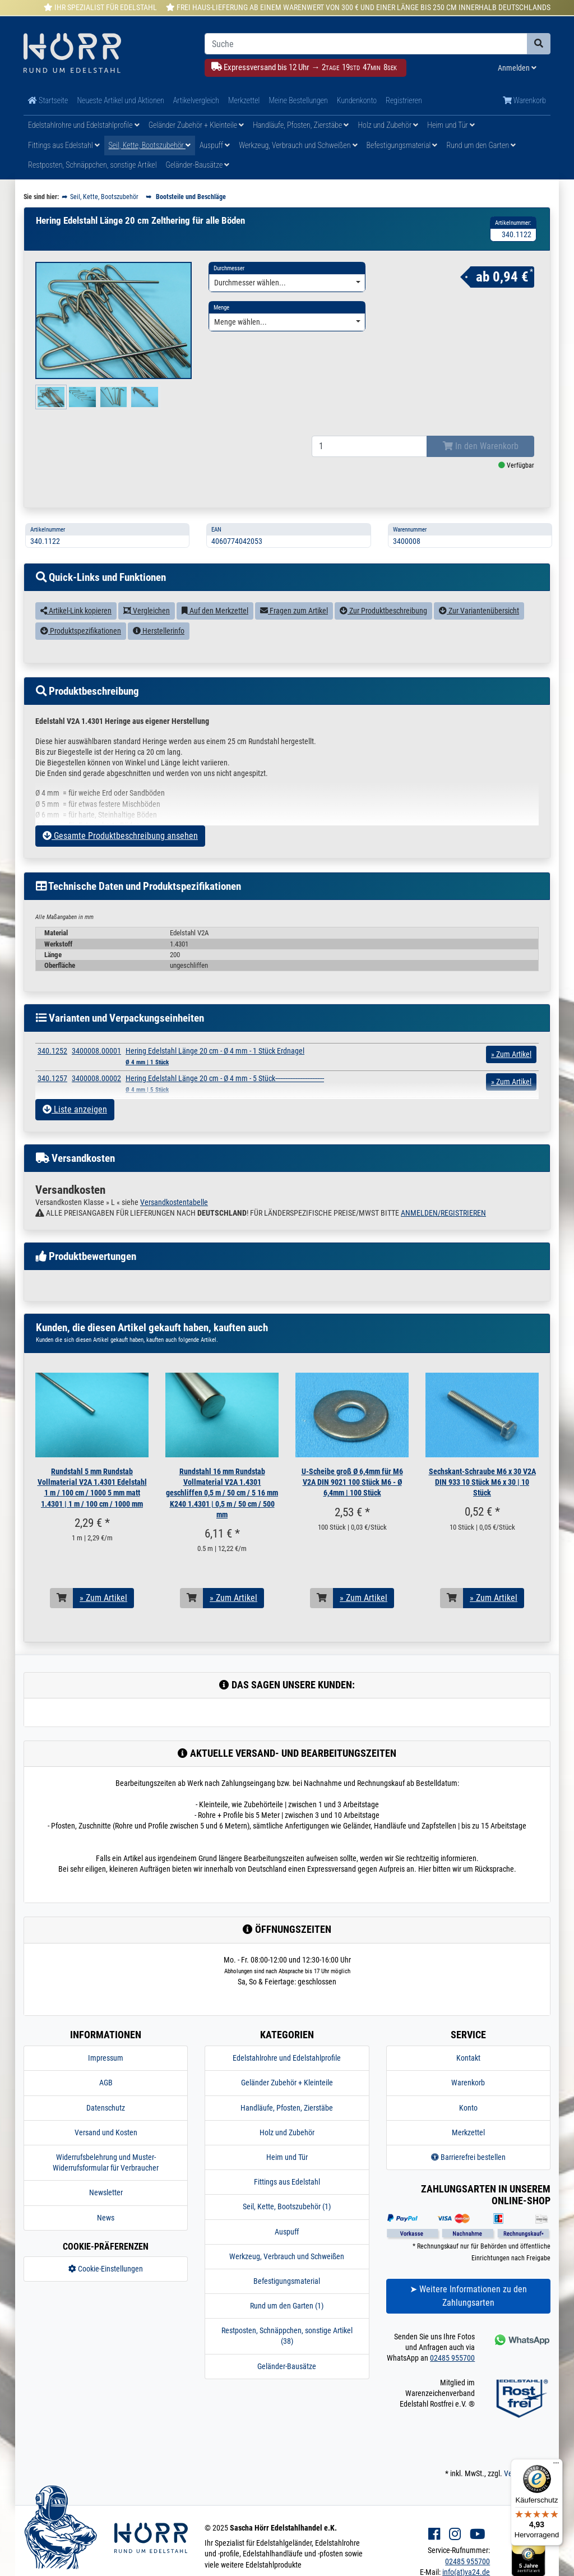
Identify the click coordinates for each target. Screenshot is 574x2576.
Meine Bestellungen (298, 100)
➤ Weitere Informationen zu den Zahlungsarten (468, 2296)
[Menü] (556, 2465)
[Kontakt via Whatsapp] (521, 2340)
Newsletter (106, 2192)
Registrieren (404, 100)
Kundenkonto (357, 100)
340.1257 (52, 1078)
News (105, 2217)
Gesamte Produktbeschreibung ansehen (120, 835)
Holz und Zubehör (388, 125)
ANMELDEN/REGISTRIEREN (443, 1212)
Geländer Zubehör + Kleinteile (196, 125)
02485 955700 (452, 2357)
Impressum (105, 2057)
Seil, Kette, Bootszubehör (150, 145)
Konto (468, 2107)
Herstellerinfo (158, 630)
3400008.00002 (96, 1078)
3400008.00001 (96, 1050)
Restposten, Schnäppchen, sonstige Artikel (92, 164)
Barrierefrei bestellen (468, 2157)
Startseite (48, 100)
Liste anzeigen (75, 1109)
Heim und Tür (451, 125)
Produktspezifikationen (80, 630)
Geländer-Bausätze (198, 164)
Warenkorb (524, 100)
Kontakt (468, 2057)
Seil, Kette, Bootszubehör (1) (287, 2206)
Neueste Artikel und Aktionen (120, 100)
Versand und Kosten (106, 2132)
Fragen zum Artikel (294, 610)
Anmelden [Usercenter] (517, 67)
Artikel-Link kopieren (76, 610)
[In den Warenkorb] (61, 1598)
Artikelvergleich (196, 100)
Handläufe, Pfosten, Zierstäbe (301, 125)
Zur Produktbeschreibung (383, 610)
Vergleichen (146, 610)
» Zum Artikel (103, 1597)
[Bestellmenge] (369, 446)
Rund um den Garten (481, 145)
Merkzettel (244, 100)
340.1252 (52, 1050)
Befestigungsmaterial (402, 145)
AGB (106, 2082)
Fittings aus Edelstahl (64, 145)
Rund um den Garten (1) (286, 2305)
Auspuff (215, 145)
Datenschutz (105, 2107)
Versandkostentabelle (174, 1202)
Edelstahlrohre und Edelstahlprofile (84, 125)
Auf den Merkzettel (215, 610)
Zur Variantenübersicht (479, 610)
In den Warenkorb (481, 446)
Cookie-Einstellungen (105, 2268)
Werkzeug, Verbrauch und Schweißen (298, 145)
